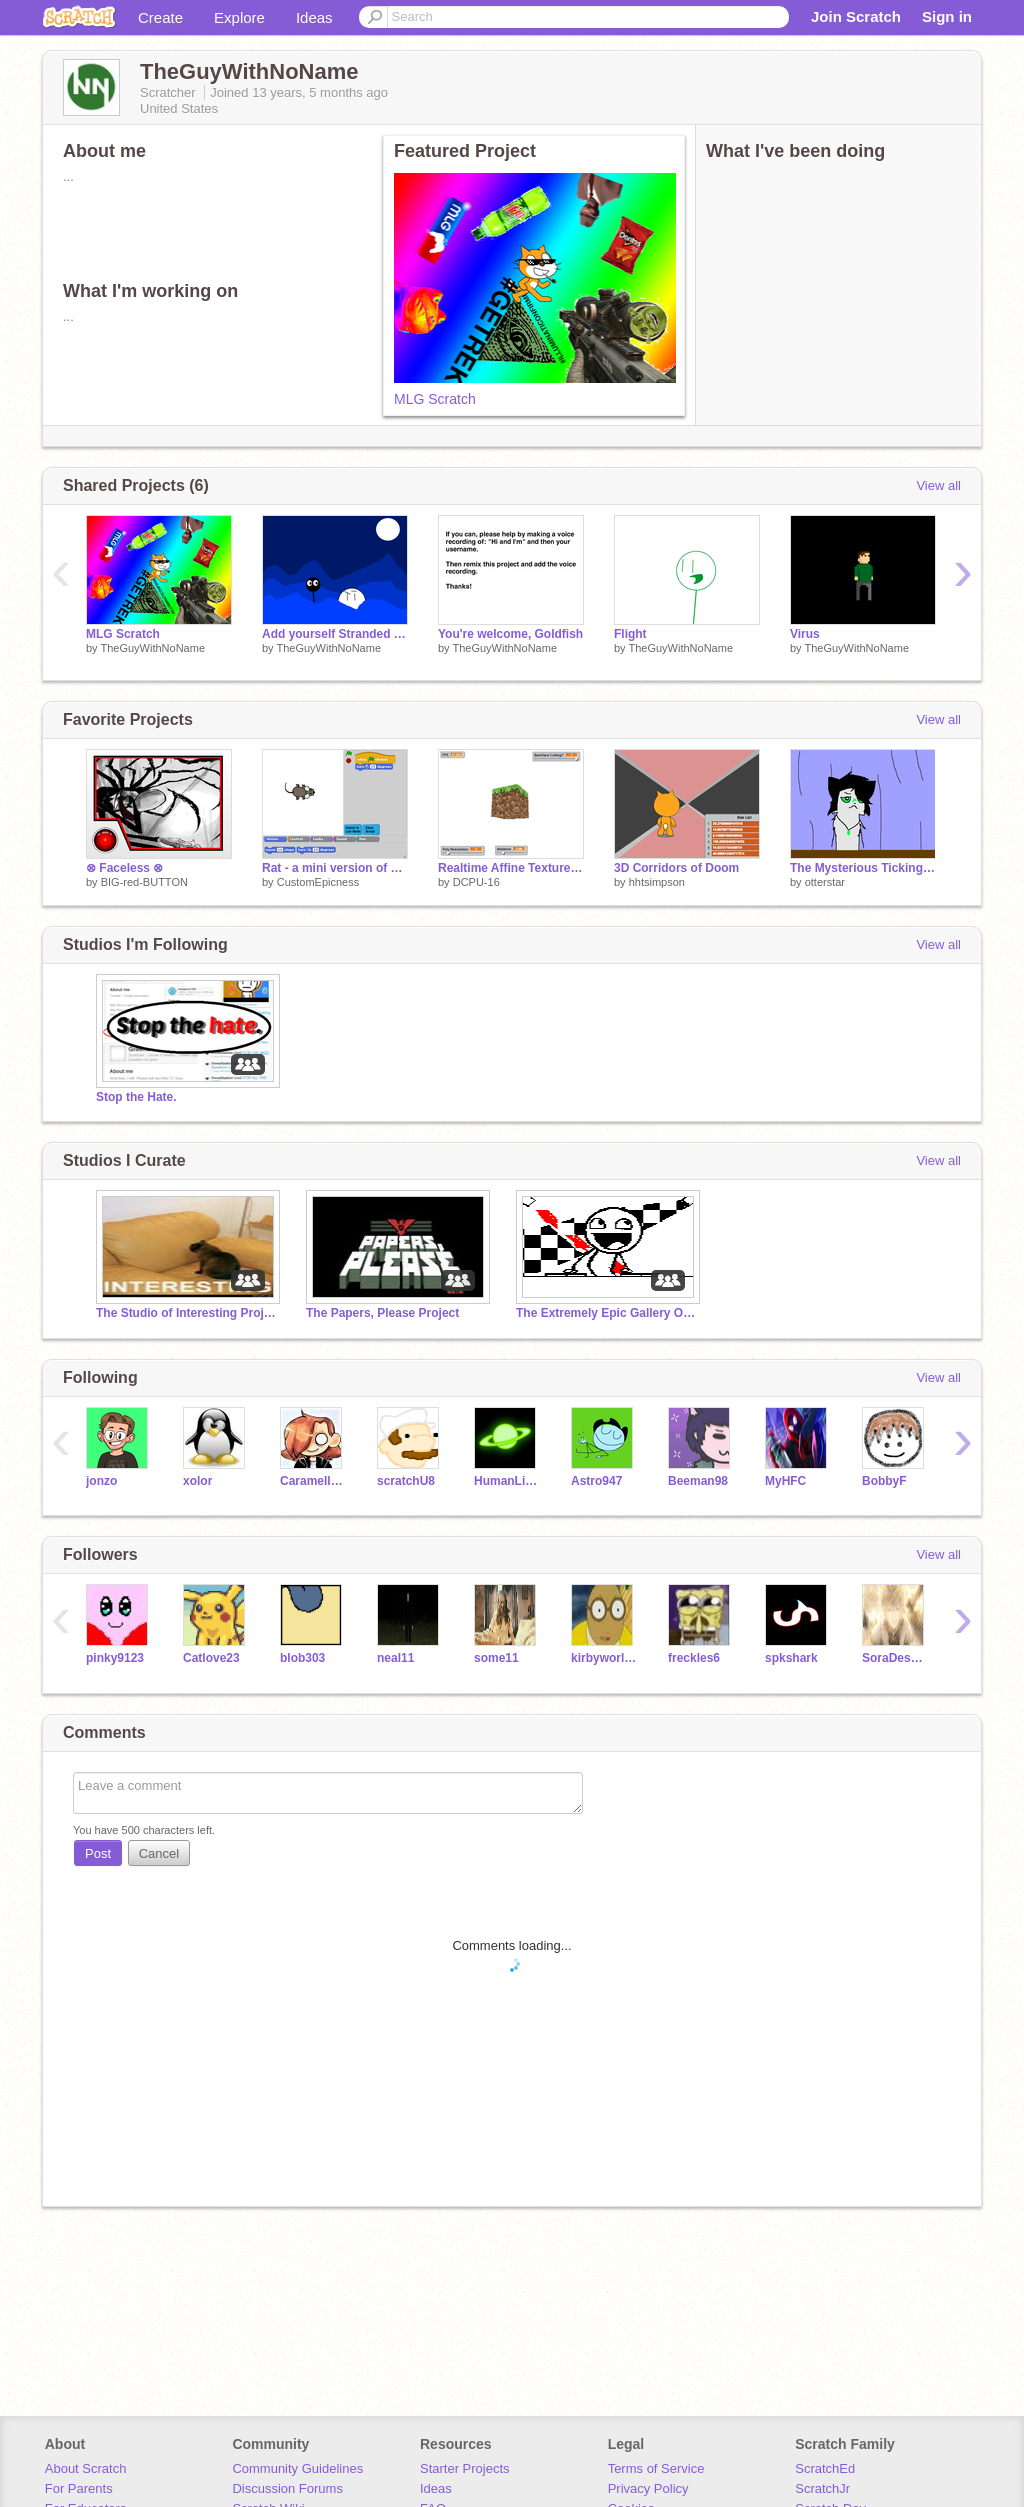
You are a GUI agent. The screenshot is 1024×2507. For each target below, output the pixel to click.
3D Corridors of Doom (676, 868)
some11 (496, 1658)
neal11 (395, 1658)
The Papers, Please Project (382, 1313)
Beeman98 (698, 1481)
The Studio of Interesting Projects (186, 1313)
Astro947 (596, 1481)
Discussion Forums (287, 2488)
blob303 (302, 1658)
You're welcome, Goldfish (510, 634)
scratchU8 (406, 1481)
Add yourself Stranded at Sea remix (335, 634)
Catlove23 (211, 1658)
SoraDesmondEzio (895, 1658)
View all (938, 485)
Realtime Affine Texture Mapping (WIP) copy (511, 868)
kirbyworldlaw (604, 1658)
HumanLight (507, 1481)
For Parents (79, 2488)
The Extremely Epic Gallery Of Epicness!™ (606, 1313)
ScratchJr (822, 2488)
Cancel (159, 1853)
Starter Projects (465, 2468)
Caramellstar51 (313, 1481)
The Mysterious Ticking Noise (863, 868)
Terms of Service (656, 2468)
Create (160, 17)
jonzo (101, 1481)
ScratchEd (825, 2468)
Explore (239, 17)
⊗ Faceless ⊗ (124, 868)
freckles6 (694, 1658)
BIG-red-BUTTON (144, 882)
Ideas (314, 17)
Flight (630, 634)
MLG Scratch (435, 399)
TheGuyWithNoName (152, 648)
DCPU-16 (476, 882)
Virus (805, 634)
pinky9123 (115, 1658)
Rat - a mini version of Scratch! (335, 868)
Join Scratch (856, 16)
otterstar (825, 882)
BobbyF (884, 1481)
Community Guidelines (297, 2468)
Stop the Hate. (136, 1097)
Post (98, 1853)
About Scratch (86, 2468)
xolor (197, 1481)
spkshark (791, 1658)
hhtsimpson (657, 882)
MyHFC (785, 1481)
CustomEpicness (318, 882)
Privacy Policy (648, 2488)
